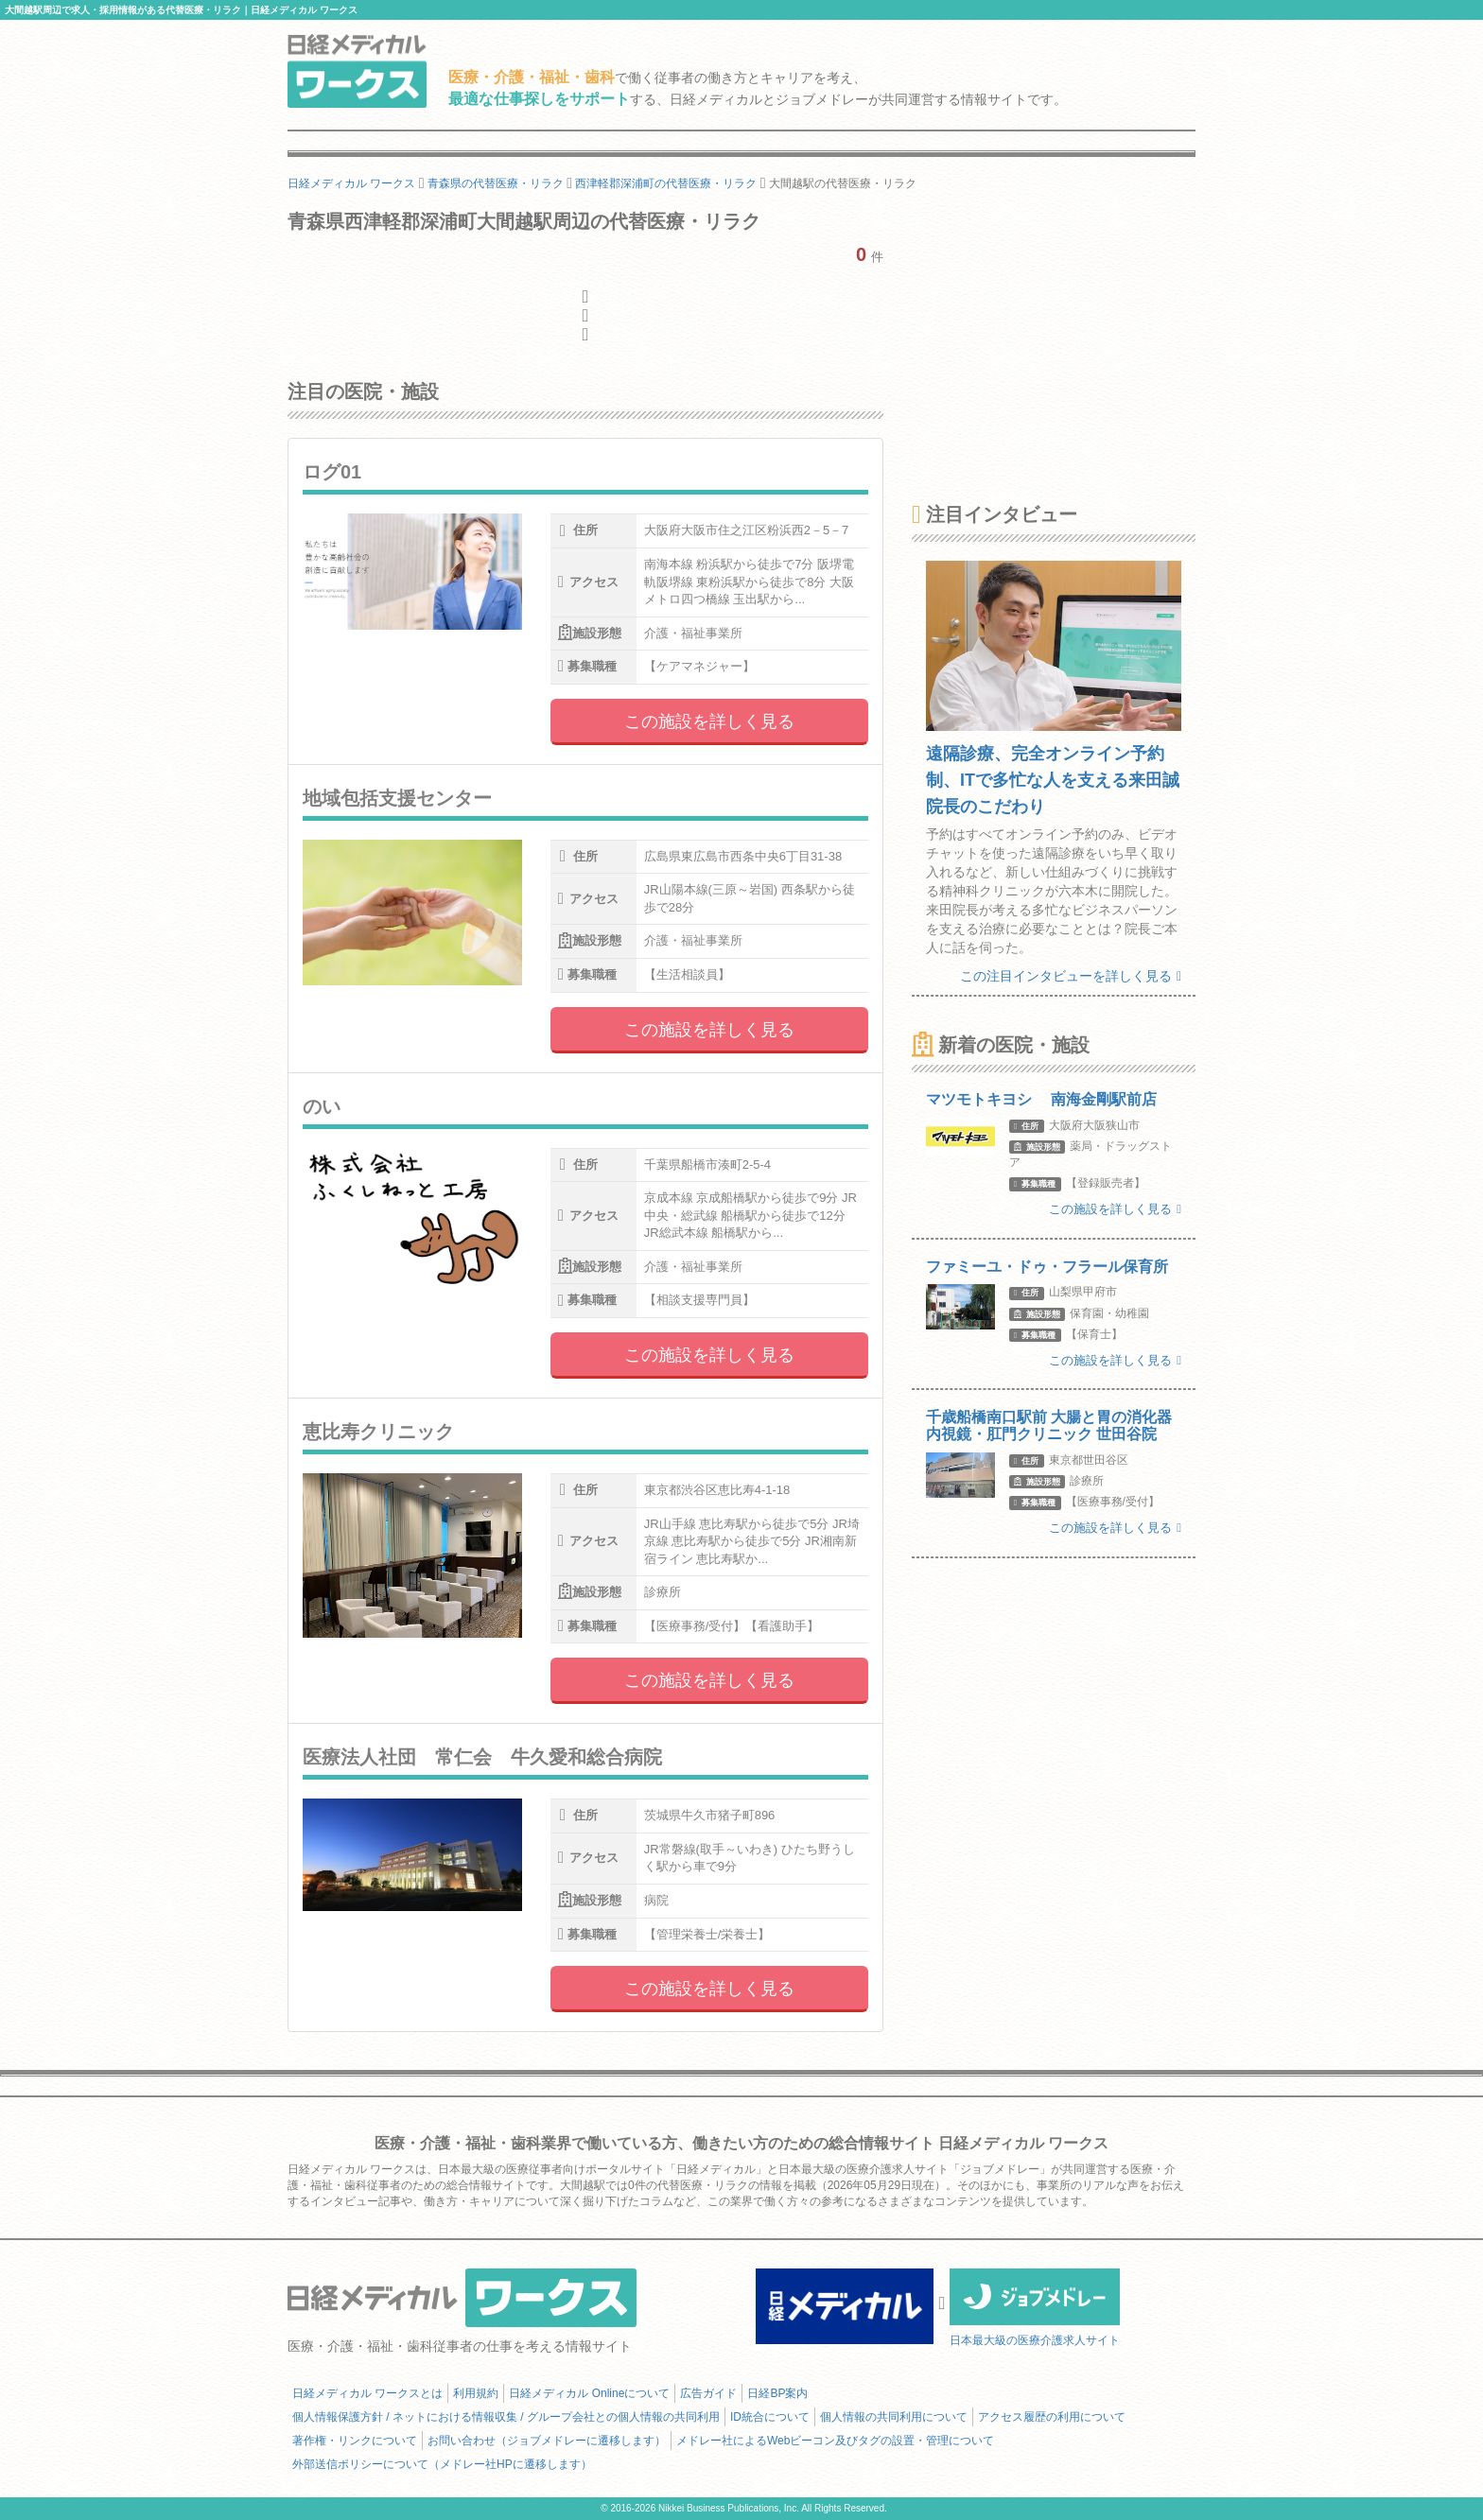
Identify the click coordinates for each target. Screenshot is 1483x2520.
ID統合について (770, 2417)
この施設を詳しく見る (709, 721)
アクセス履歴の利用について (1051, 2417)
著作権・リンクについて (354, 2440)
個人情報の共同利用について (894, 2417)
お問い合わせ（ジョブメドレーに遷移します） (546, 2440)
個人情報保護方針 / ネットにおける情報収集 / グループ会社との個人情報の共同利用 (506, 2417)
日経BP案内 (777, 2393)
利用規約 (475, 2393)
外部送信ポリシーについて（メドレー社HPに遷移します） (442, 2464)
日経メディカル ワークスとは (367, 2393)
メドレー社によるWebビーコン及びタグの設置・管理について (835, 2440)
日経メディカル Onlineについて (589, 2393)
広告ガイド (708, 2393)
